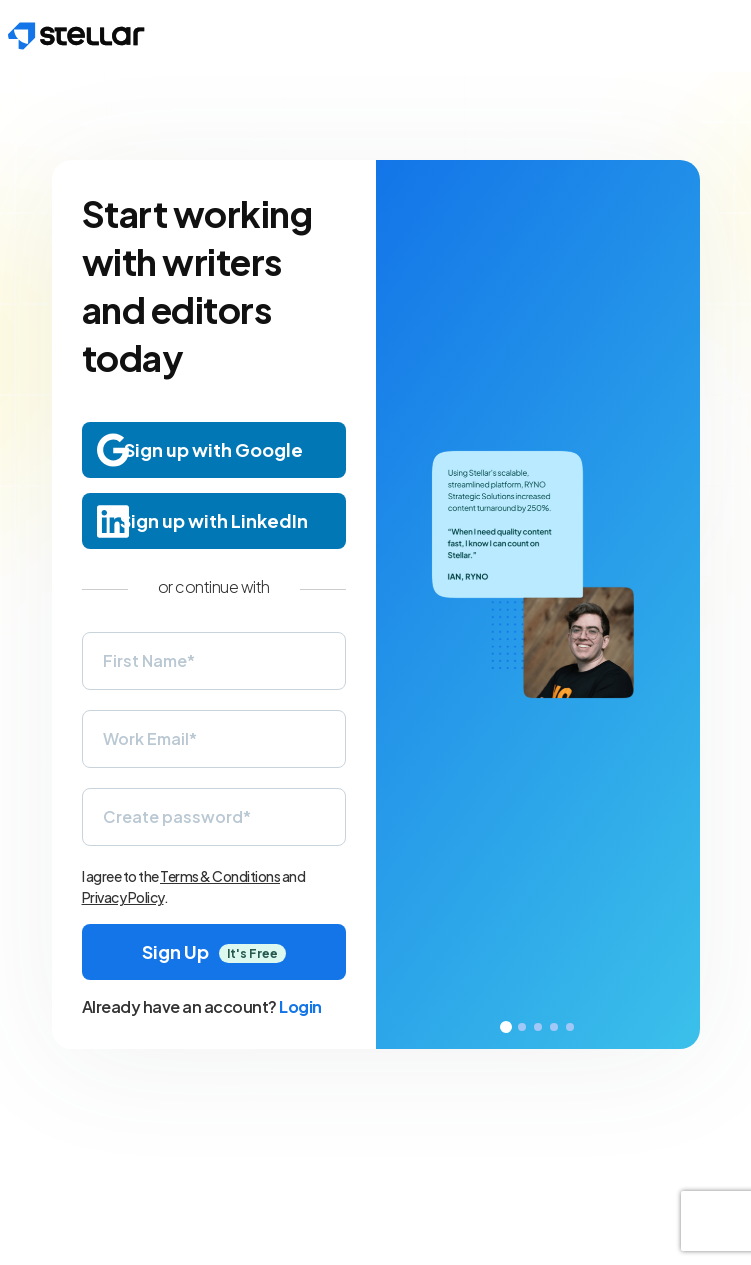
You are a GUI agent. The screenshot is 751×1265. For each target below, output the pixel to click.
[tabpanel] (538, 604)
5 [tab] (570, 1027)
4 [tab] (554, 1027)
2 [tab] (522, 1027)
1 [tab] (506, 1027)
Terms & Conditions (220, 876)
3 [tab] (538, 1027)
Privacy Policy (123, 897)
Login (300, 1006)
